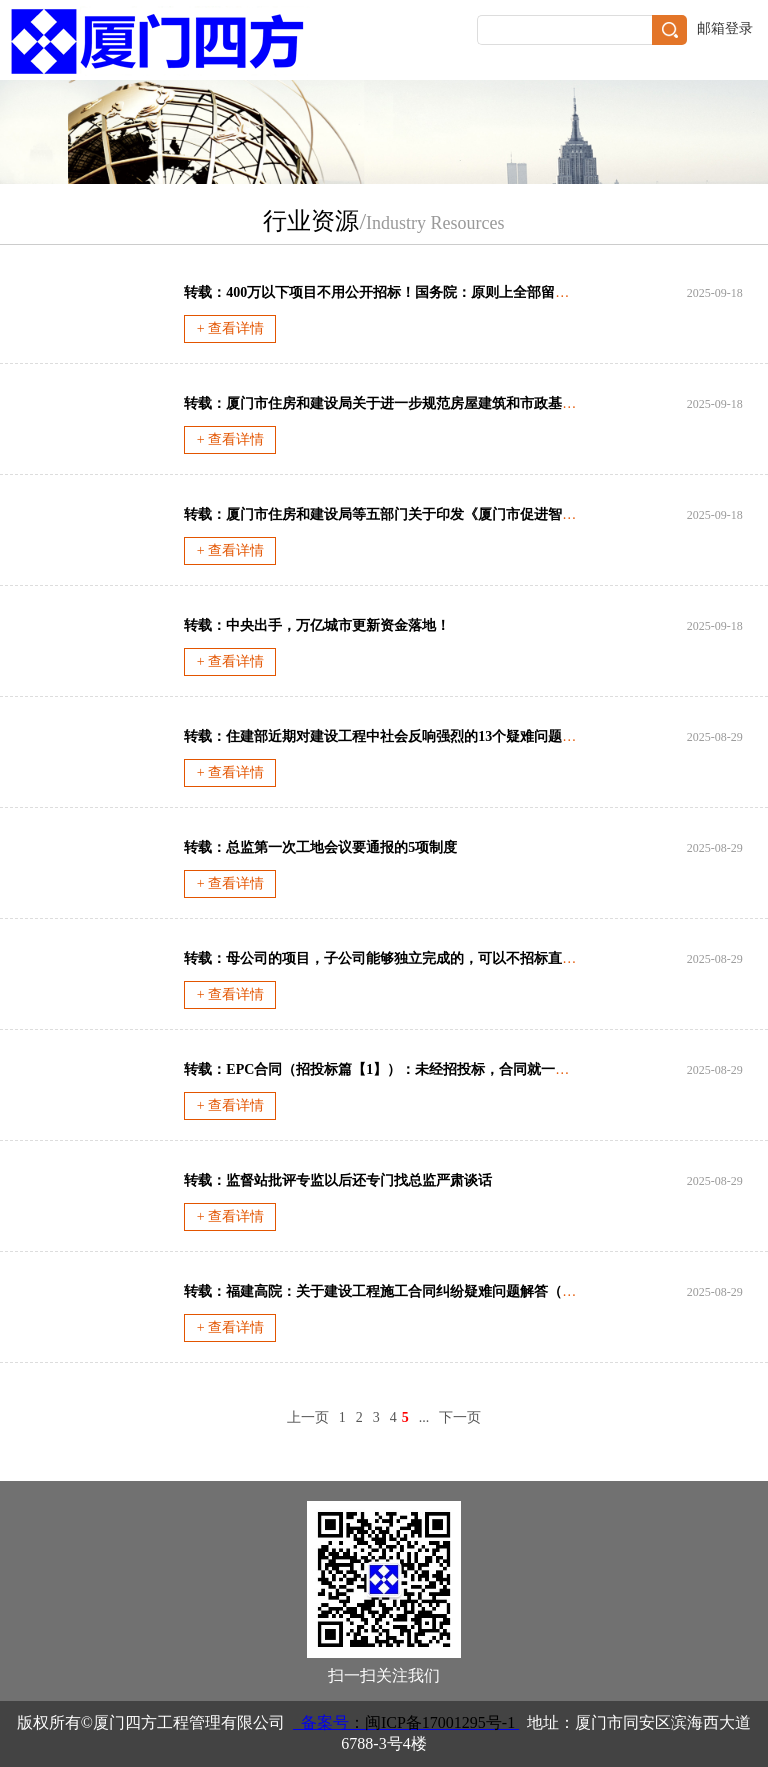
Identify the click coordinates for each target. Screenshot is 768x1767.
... (424, 1417)
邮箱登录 (725, 28)
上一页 (308, 1417)
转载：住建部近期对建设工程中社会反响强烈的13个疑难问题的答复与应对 (415, 736)
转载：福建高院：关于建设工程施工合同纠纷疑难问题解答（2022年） (401, 1291)
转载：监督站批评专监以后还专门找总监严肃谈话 (338, 1180)
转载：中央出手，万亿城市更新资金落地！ (317, 625)
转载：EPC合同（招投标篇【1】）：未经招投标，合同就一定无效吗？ (404, 1069)
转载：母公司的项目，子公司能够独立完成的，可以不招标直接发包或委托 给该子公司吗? (462, 958)
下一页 (460, 1417)
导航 (741, 60)
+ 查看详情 (230, 328)
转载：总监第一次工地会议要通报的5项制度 (320, 847)
